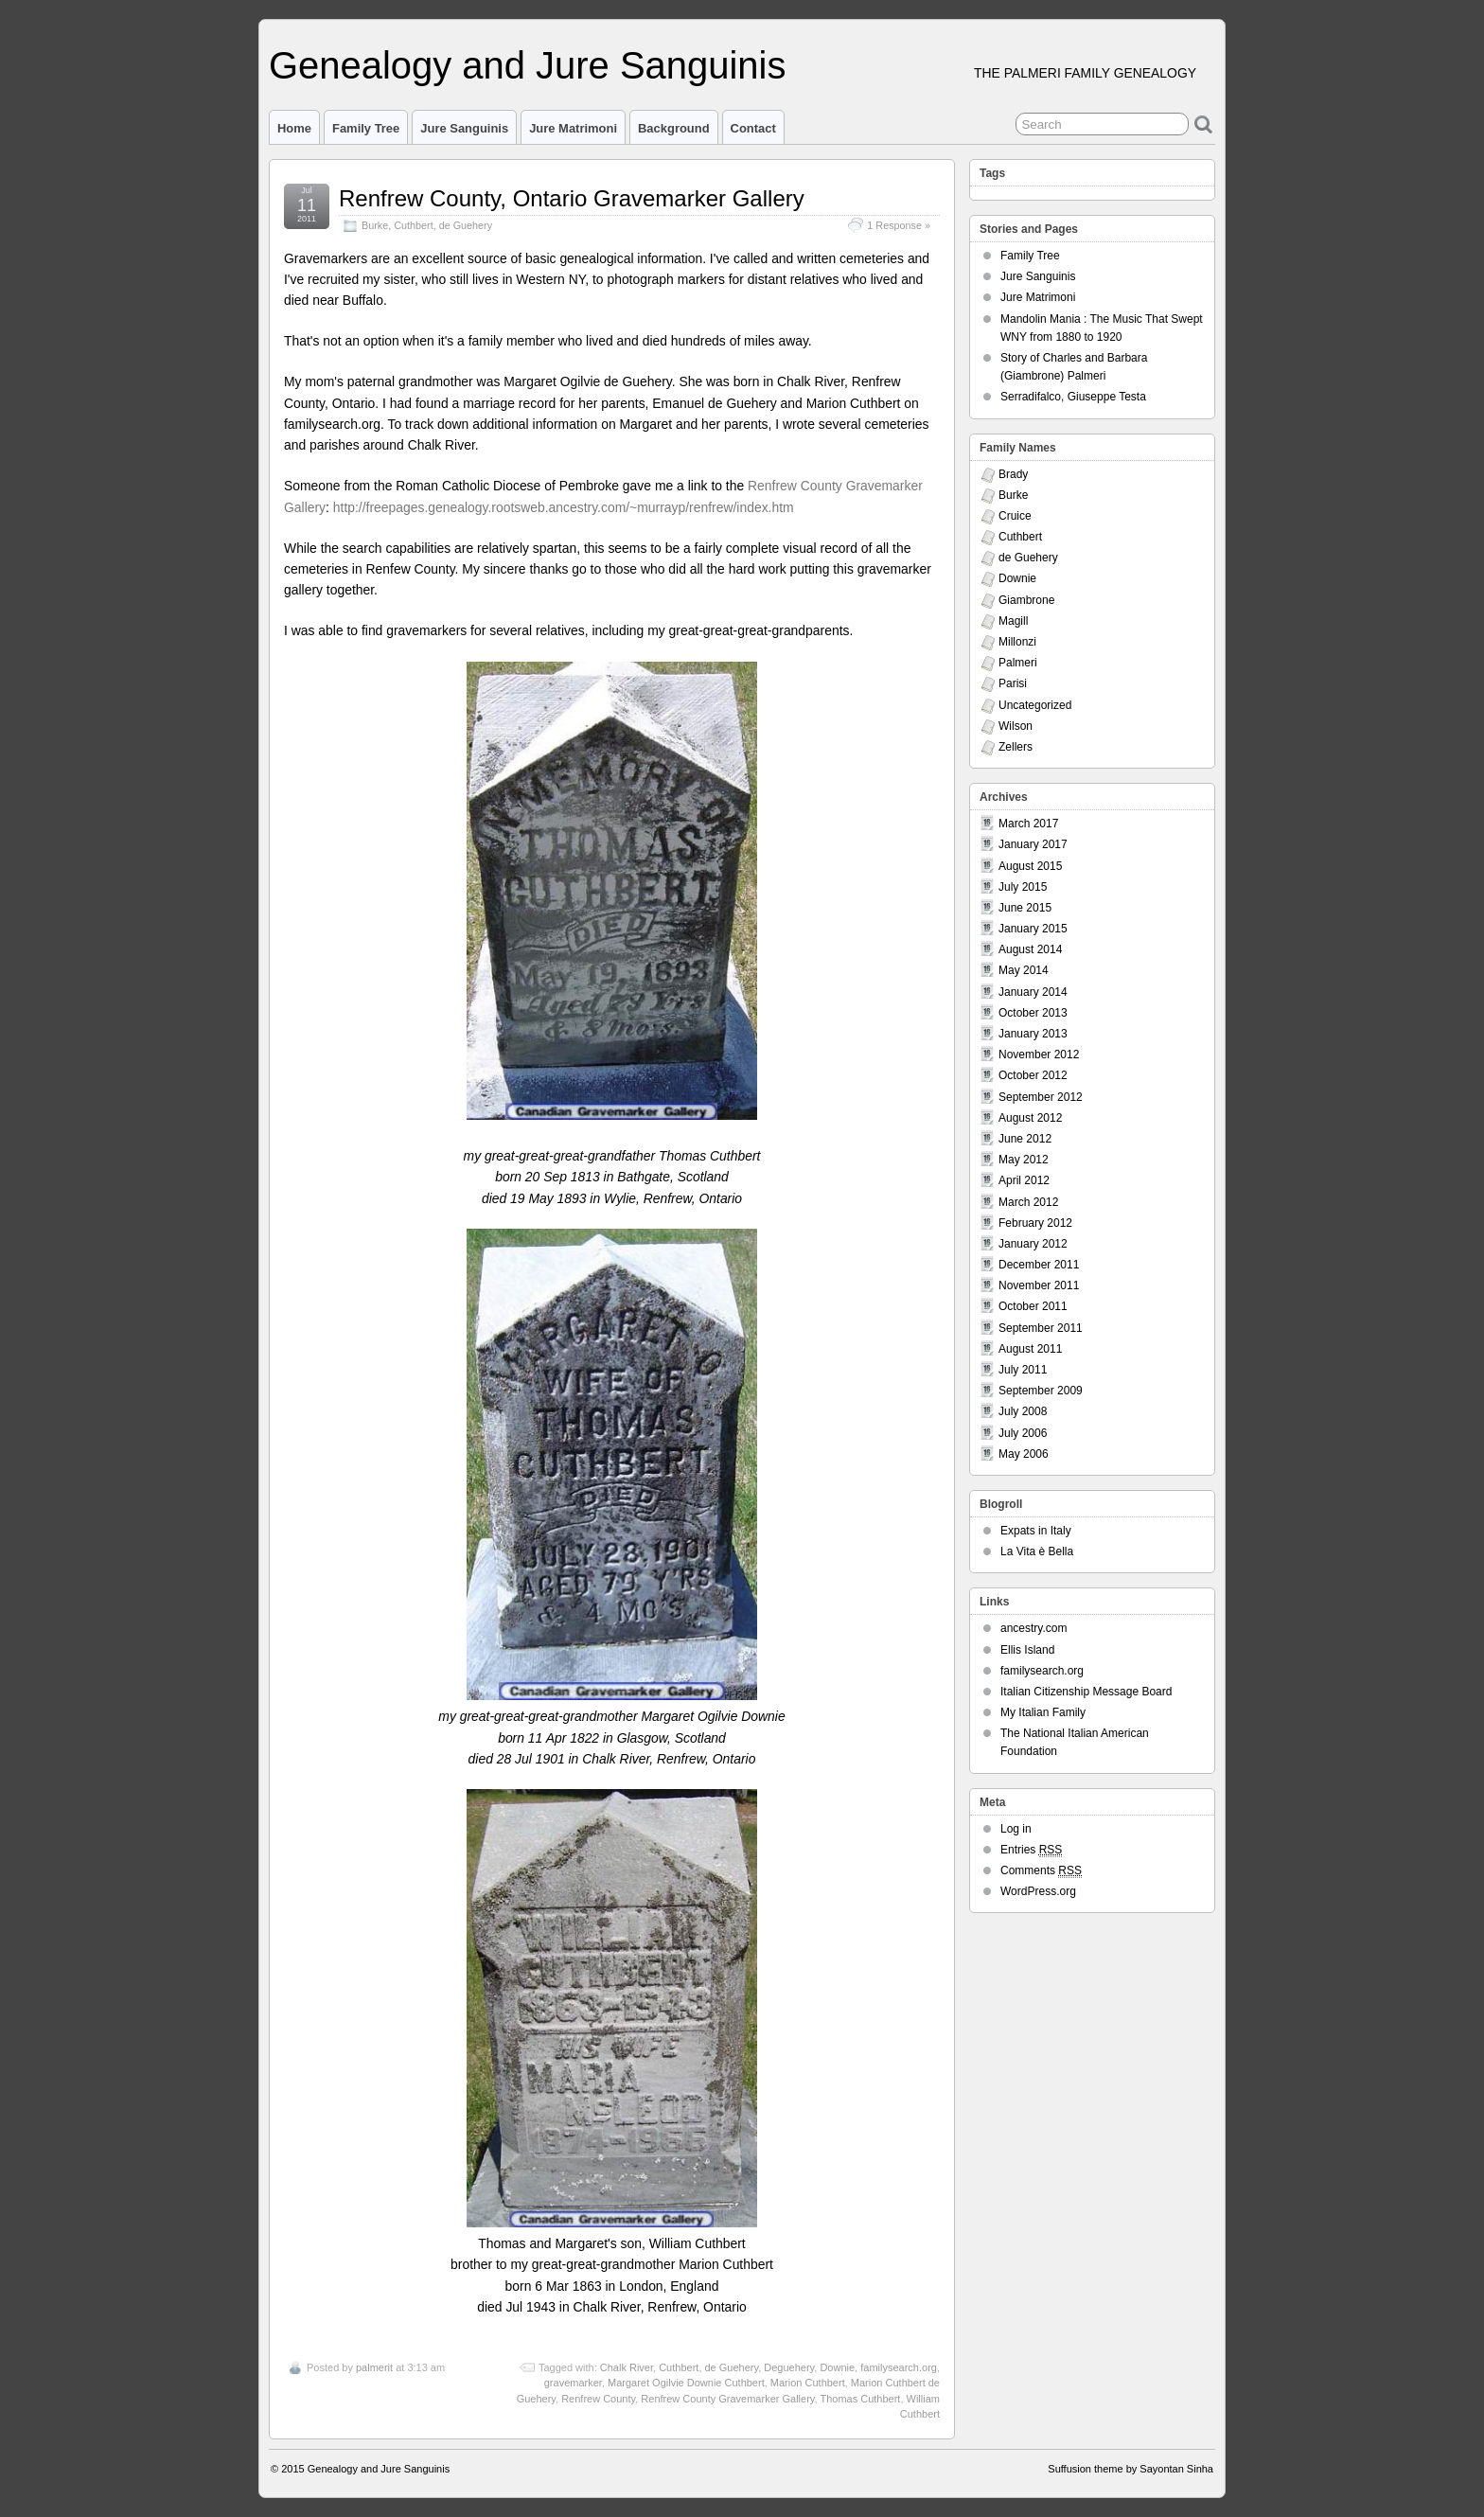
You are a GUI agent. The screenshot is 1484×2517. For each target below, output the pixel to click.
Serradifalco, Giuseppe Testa (1073, 396)
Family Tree (365, 128)
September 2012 (1040, 1097)
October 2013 (1033, 1012)
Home (294, 128)
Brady (1013, 474)
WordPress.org (1038, 1891)
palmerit (374, 2367)
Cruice (1015, 516)
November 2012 (1038, 1054)
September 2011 (1040, 1328)
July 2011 (1022, 1369)
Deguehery (789, 2367)
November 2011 (1038, 1285)
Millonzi (1017, 641)
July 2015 (1022, 887)
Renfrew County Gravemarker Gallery (727, 2398)
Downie (837, 2367)
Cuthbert (413, 225)
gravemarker (573, 2382)
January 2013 (1033, 1033)
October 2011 (1033, 1306)
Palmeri (1017, 662)
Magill (1013, 621)
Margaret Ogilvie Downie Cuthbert (686, 2382)
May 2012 (1023, 1159)
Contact (753, 128)
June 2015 (1024, 907)
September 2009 (1040, 1390)
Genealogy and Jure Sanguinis (527, 65)
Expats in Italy (1035, 1530)
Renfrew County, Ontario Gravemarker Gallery (571, 198)
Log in (1016, 1828)
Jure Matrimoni (573, 128)
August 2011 (1030, 1349)
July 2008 (1022, 1411)
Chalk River (626, 2367)
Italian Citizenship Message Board (1086, 1691)
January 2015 (1033, 928)
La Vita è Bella (1036, 1551)
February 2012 (1035, 1223)
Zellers (1015, 746)
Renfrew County (598, 2398)
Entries (1031, 1850)
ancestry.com (1033, 1628)
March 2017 (1028, 823)
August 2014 (1030, 949)
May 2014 (1023, 970)
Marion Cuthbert (807, 2382)
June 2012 (1024, 1138)
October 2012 (1033, 1075)
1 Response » (898, 225)
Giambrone (1026, 600)
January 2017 (1033, 844)
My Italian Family (1043, 1712)
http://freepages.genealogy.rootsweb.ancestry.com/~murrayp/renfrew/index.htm (563, 507)
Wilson (1015, 726)
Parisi (1012, 683)
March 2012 (1028, 1202)
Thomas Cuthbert (860, 2398)
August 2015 (1030, 866)
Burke (375, 225)
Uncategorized (1034, 705)
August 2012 (1030, 1118)
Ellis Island (1027, 1650)
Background (674, 128)
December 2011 (1038, 1264)
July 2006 (1022, 1433)
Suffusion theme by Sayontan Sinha (1130, 2468)
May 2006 (1023, 1454)
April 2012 (1024, 1180)
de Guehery (465, 225)
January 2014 (1033, 992)
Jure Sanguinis (464, 128)
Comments (1041, 1871)
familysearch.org (898, 2367)
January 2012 (1033, 1243)
